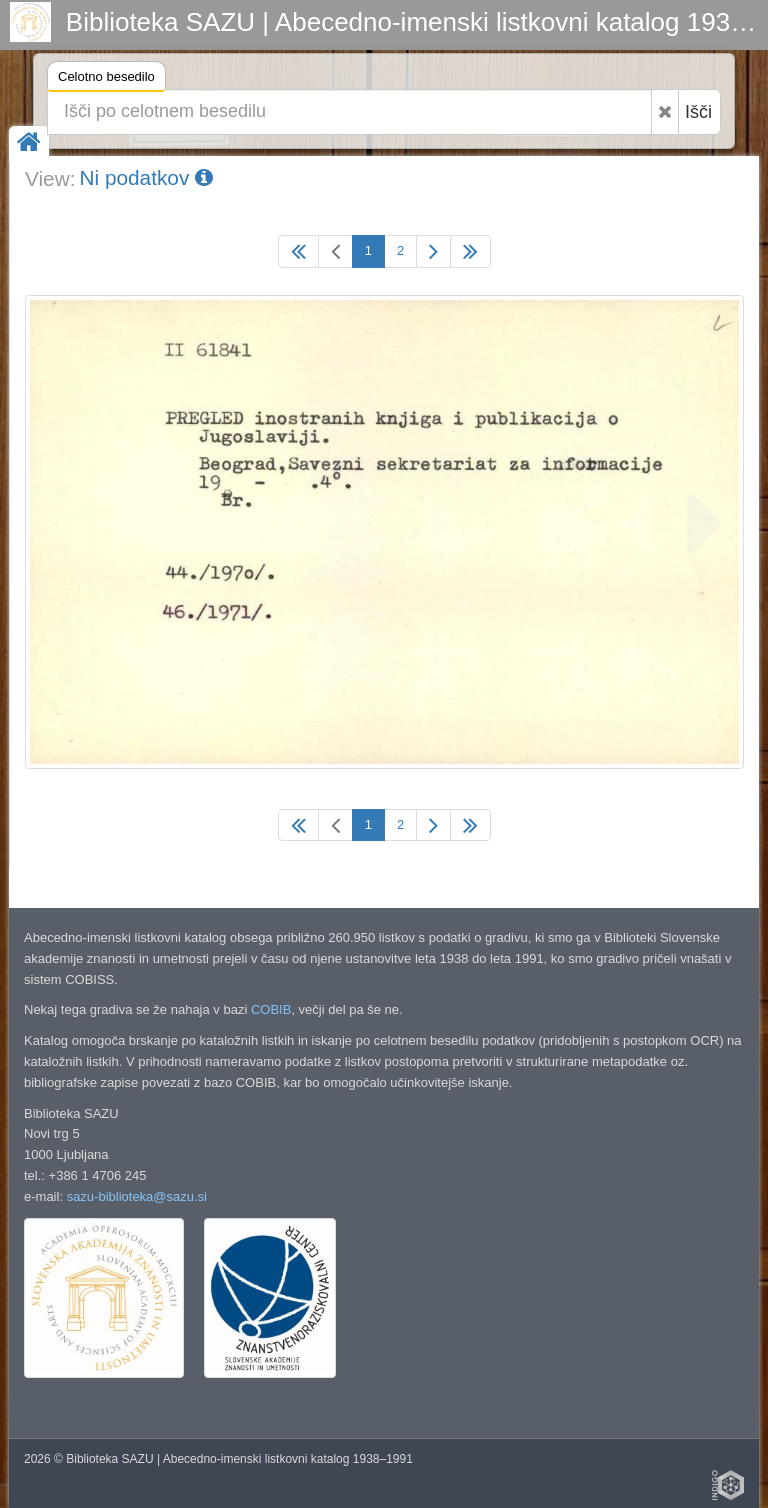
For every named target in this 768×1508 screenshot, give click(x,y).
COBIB (271, 1009)
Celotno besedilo (106, 79)
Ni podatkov (146, 177)
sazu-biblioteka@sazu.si (137, 1196)
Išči (698, 112)
